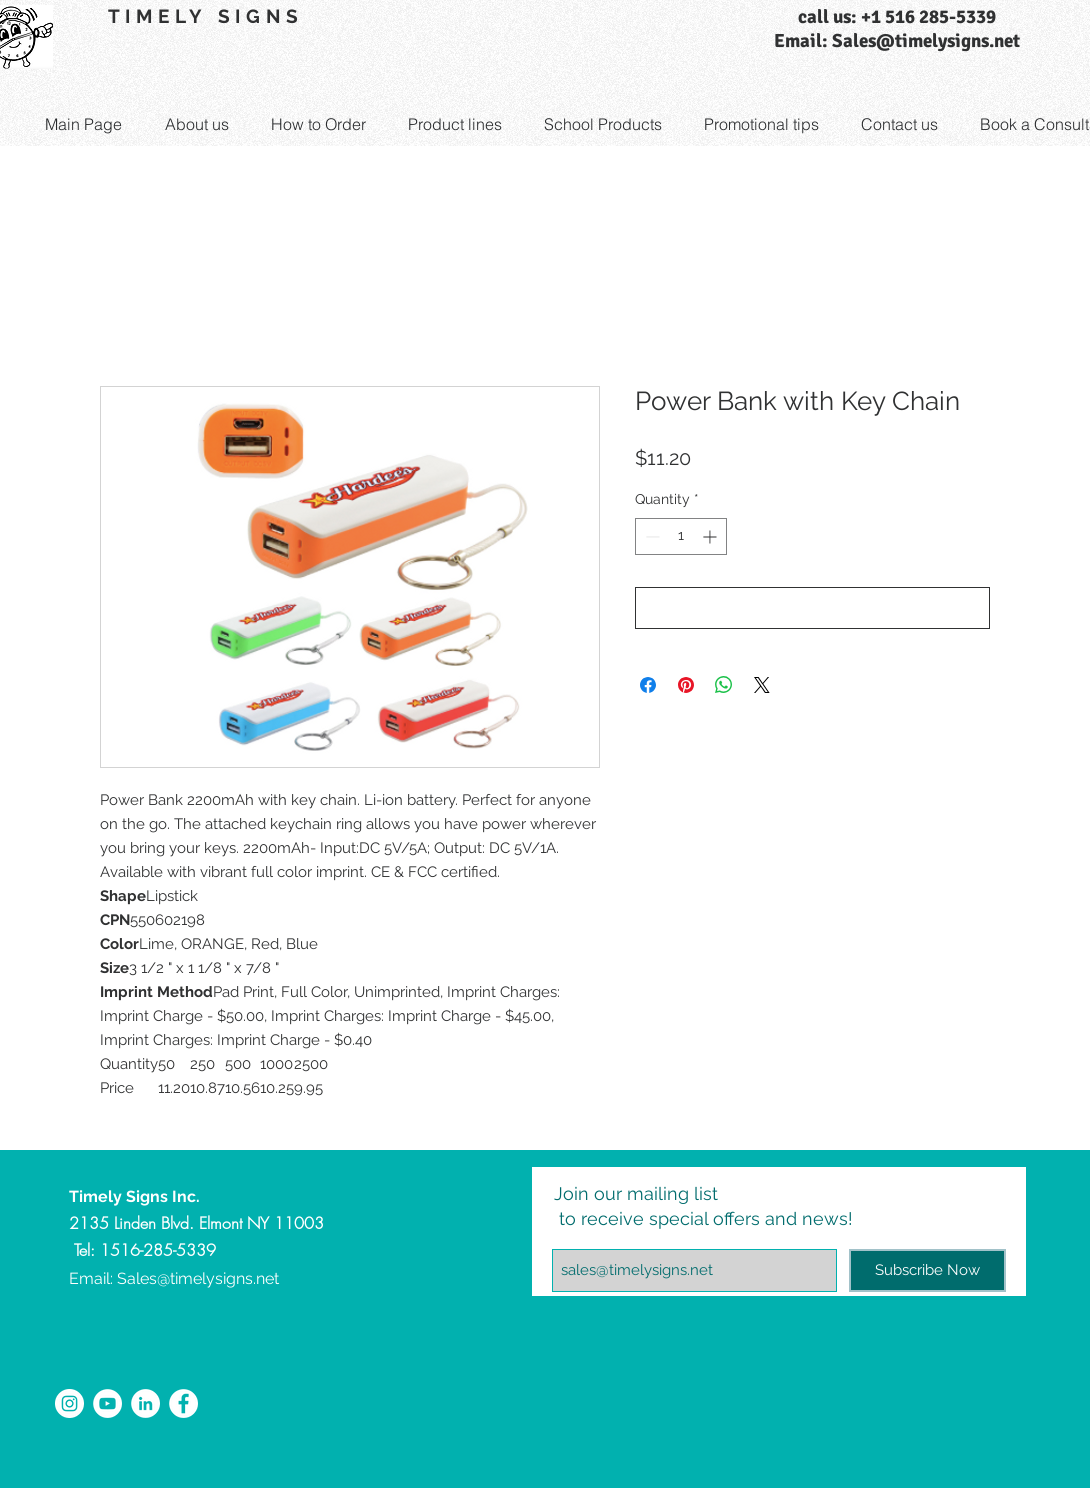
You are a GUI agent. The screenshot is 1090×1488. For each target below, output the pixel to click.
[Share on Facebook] (648, 685)
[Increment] (711, 536)
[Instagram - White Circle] (69, 1403)
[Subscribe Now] (927, 1270)
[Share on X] (762, 685)
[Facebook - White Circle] (183, 1403)
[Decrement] (650, 536)
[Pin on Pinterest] (686, 685)
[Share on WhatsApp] (724, 685)
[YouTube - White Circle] (107, 1403)
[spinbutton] (681, 536)
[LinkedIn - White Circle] (145, 1403)
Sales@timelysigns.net (198, 1278)
